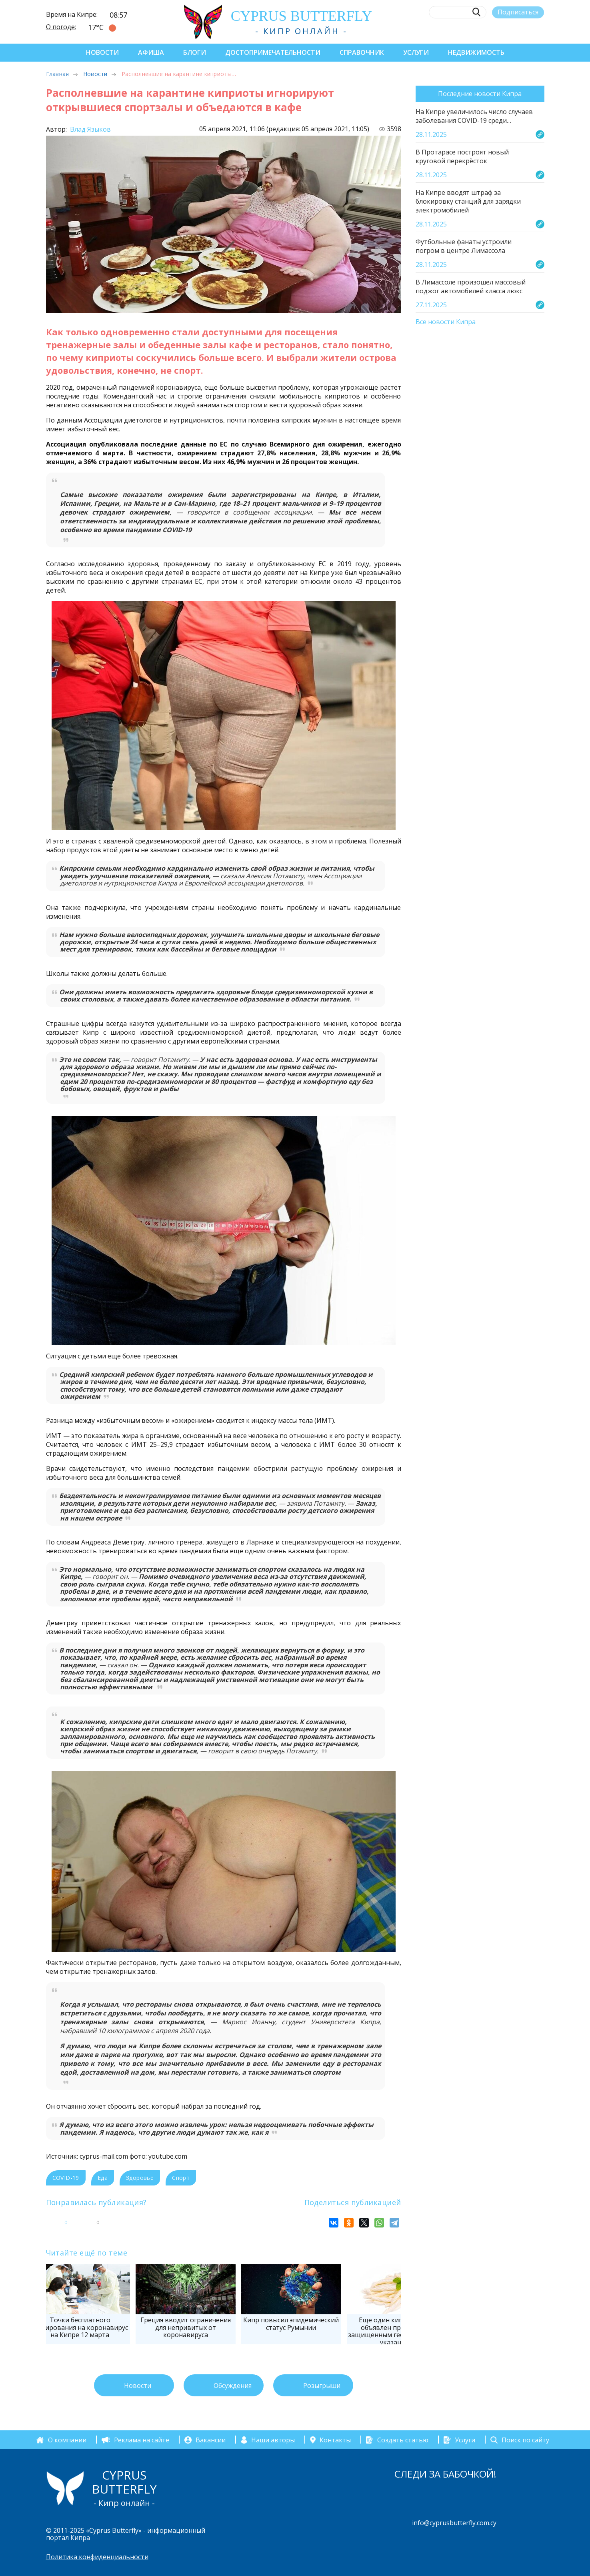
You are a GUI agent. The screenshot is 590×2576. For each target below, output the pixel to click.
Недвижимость (476, 52)
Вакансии (211, 2440)
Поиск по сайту (525, 2440)
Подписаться (518, 12)
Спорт (181, 2177)
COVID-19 (65, 2177)
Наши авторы (273, 2440)
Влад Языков (89, 129)
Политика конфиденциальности (97, 2556)
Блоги (194, 52)
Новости (102, 52)
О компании (67, 2440)
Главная (57, 74)
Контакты (335, 2440)
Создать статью (402, 2440)
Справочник (362, 52)
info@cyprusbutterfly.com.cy (454, 2522)
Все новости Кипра (446, 322)
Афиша (151, 52)
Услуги (416, 52)
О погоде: (61, 26)
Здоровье (140, 2177)
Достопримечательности (272, 52)
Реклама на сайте (141, 2440)
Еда (103, 2177)
